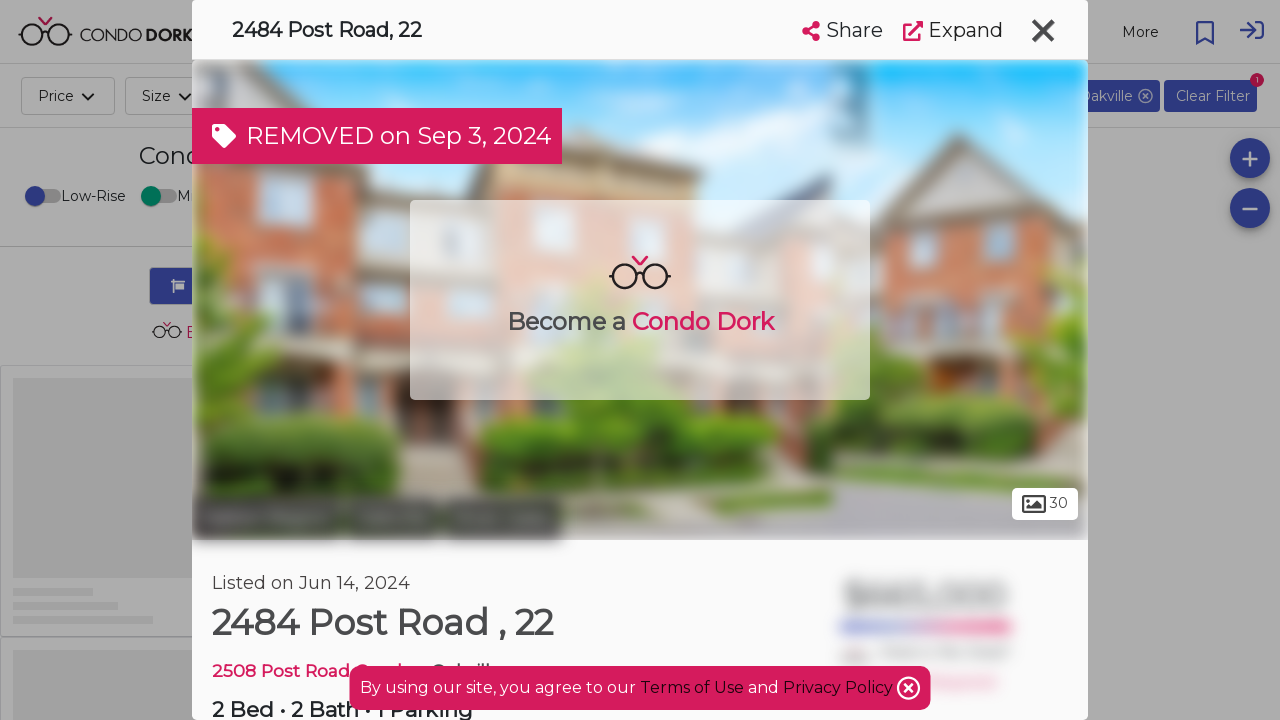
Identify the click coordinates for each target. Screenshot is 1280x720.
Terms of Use (692, 687)
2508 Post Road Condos (317, 670)
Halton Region (266, 518)
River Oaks (502, 518)
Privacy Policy (840, 687)
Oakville (392, 518)
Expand (953, 30)
